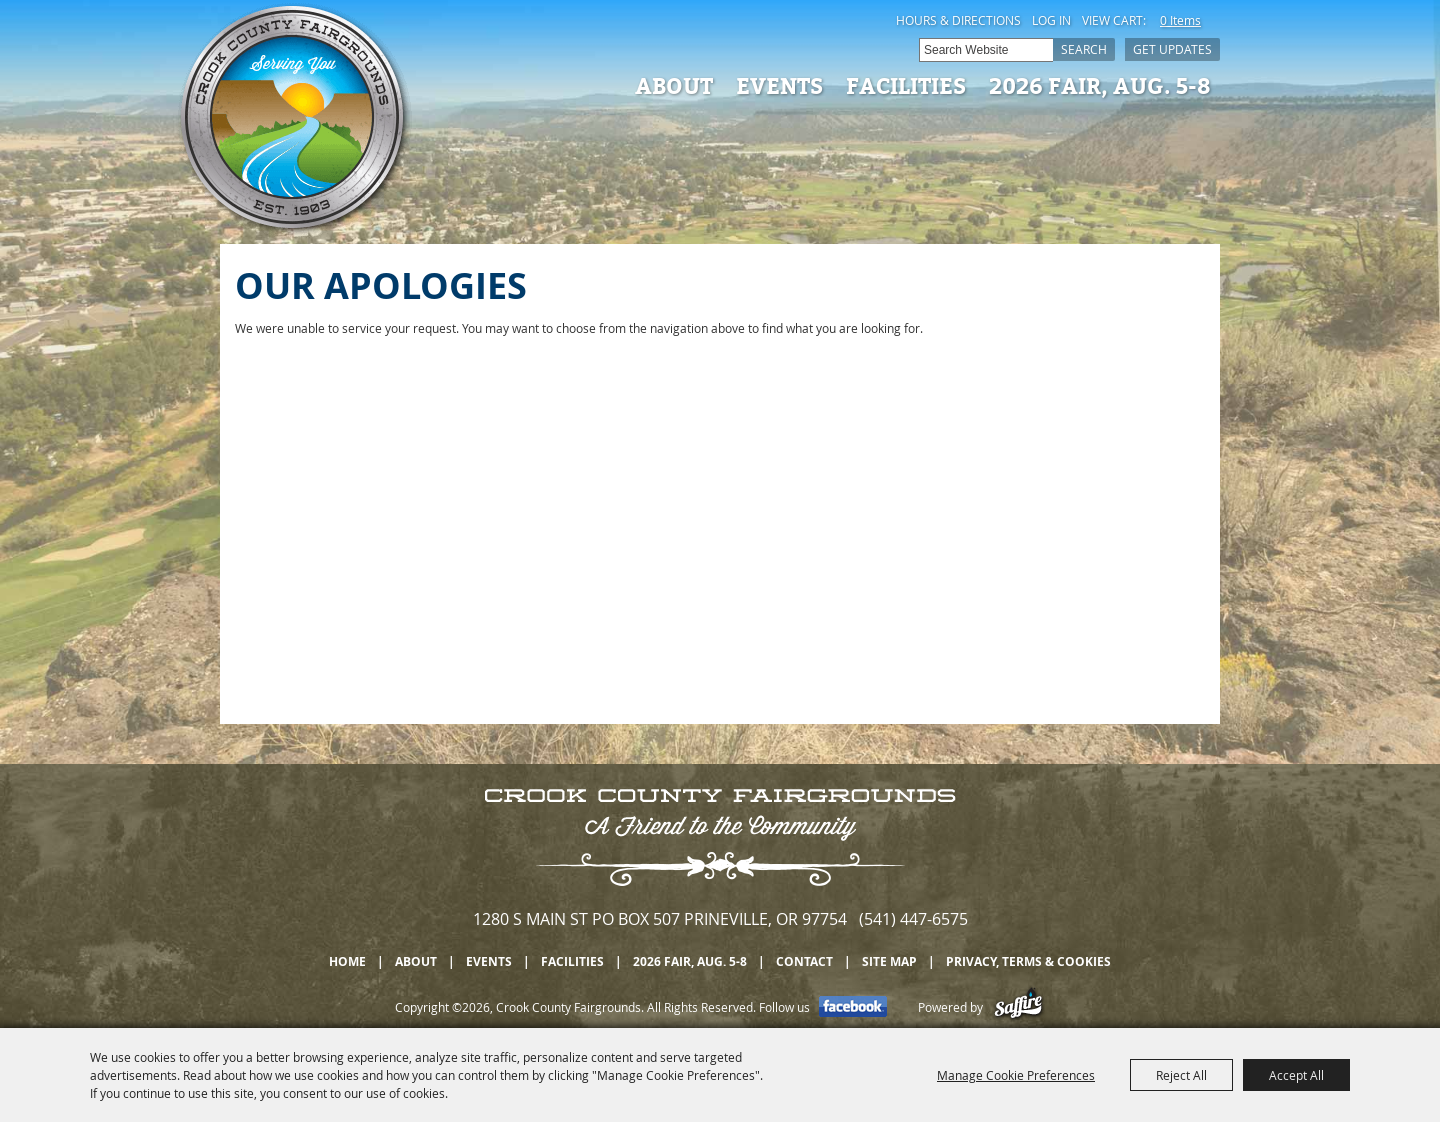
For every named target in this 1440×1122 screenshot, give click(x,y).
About (674, 85)
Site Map (889, 961)
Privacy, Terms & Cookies (1028, 961)
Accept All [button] (1296, 1075)
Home (347, 961)
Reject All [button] (1181, 1075)
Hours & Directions (958, 20)
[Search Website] (986, 50)
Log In (1051, 20)
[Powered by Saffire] (1018, 1007)
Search (1084, 49)
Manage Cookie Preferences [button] (1016, 1075)
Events (779, 85)
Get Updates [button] (1172, 49)
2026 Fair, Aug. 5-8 (1100, 85)
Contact (804, 961)
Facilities (906, 85)
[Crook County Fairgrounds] (295, 120)
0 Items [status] (1180, 20)
